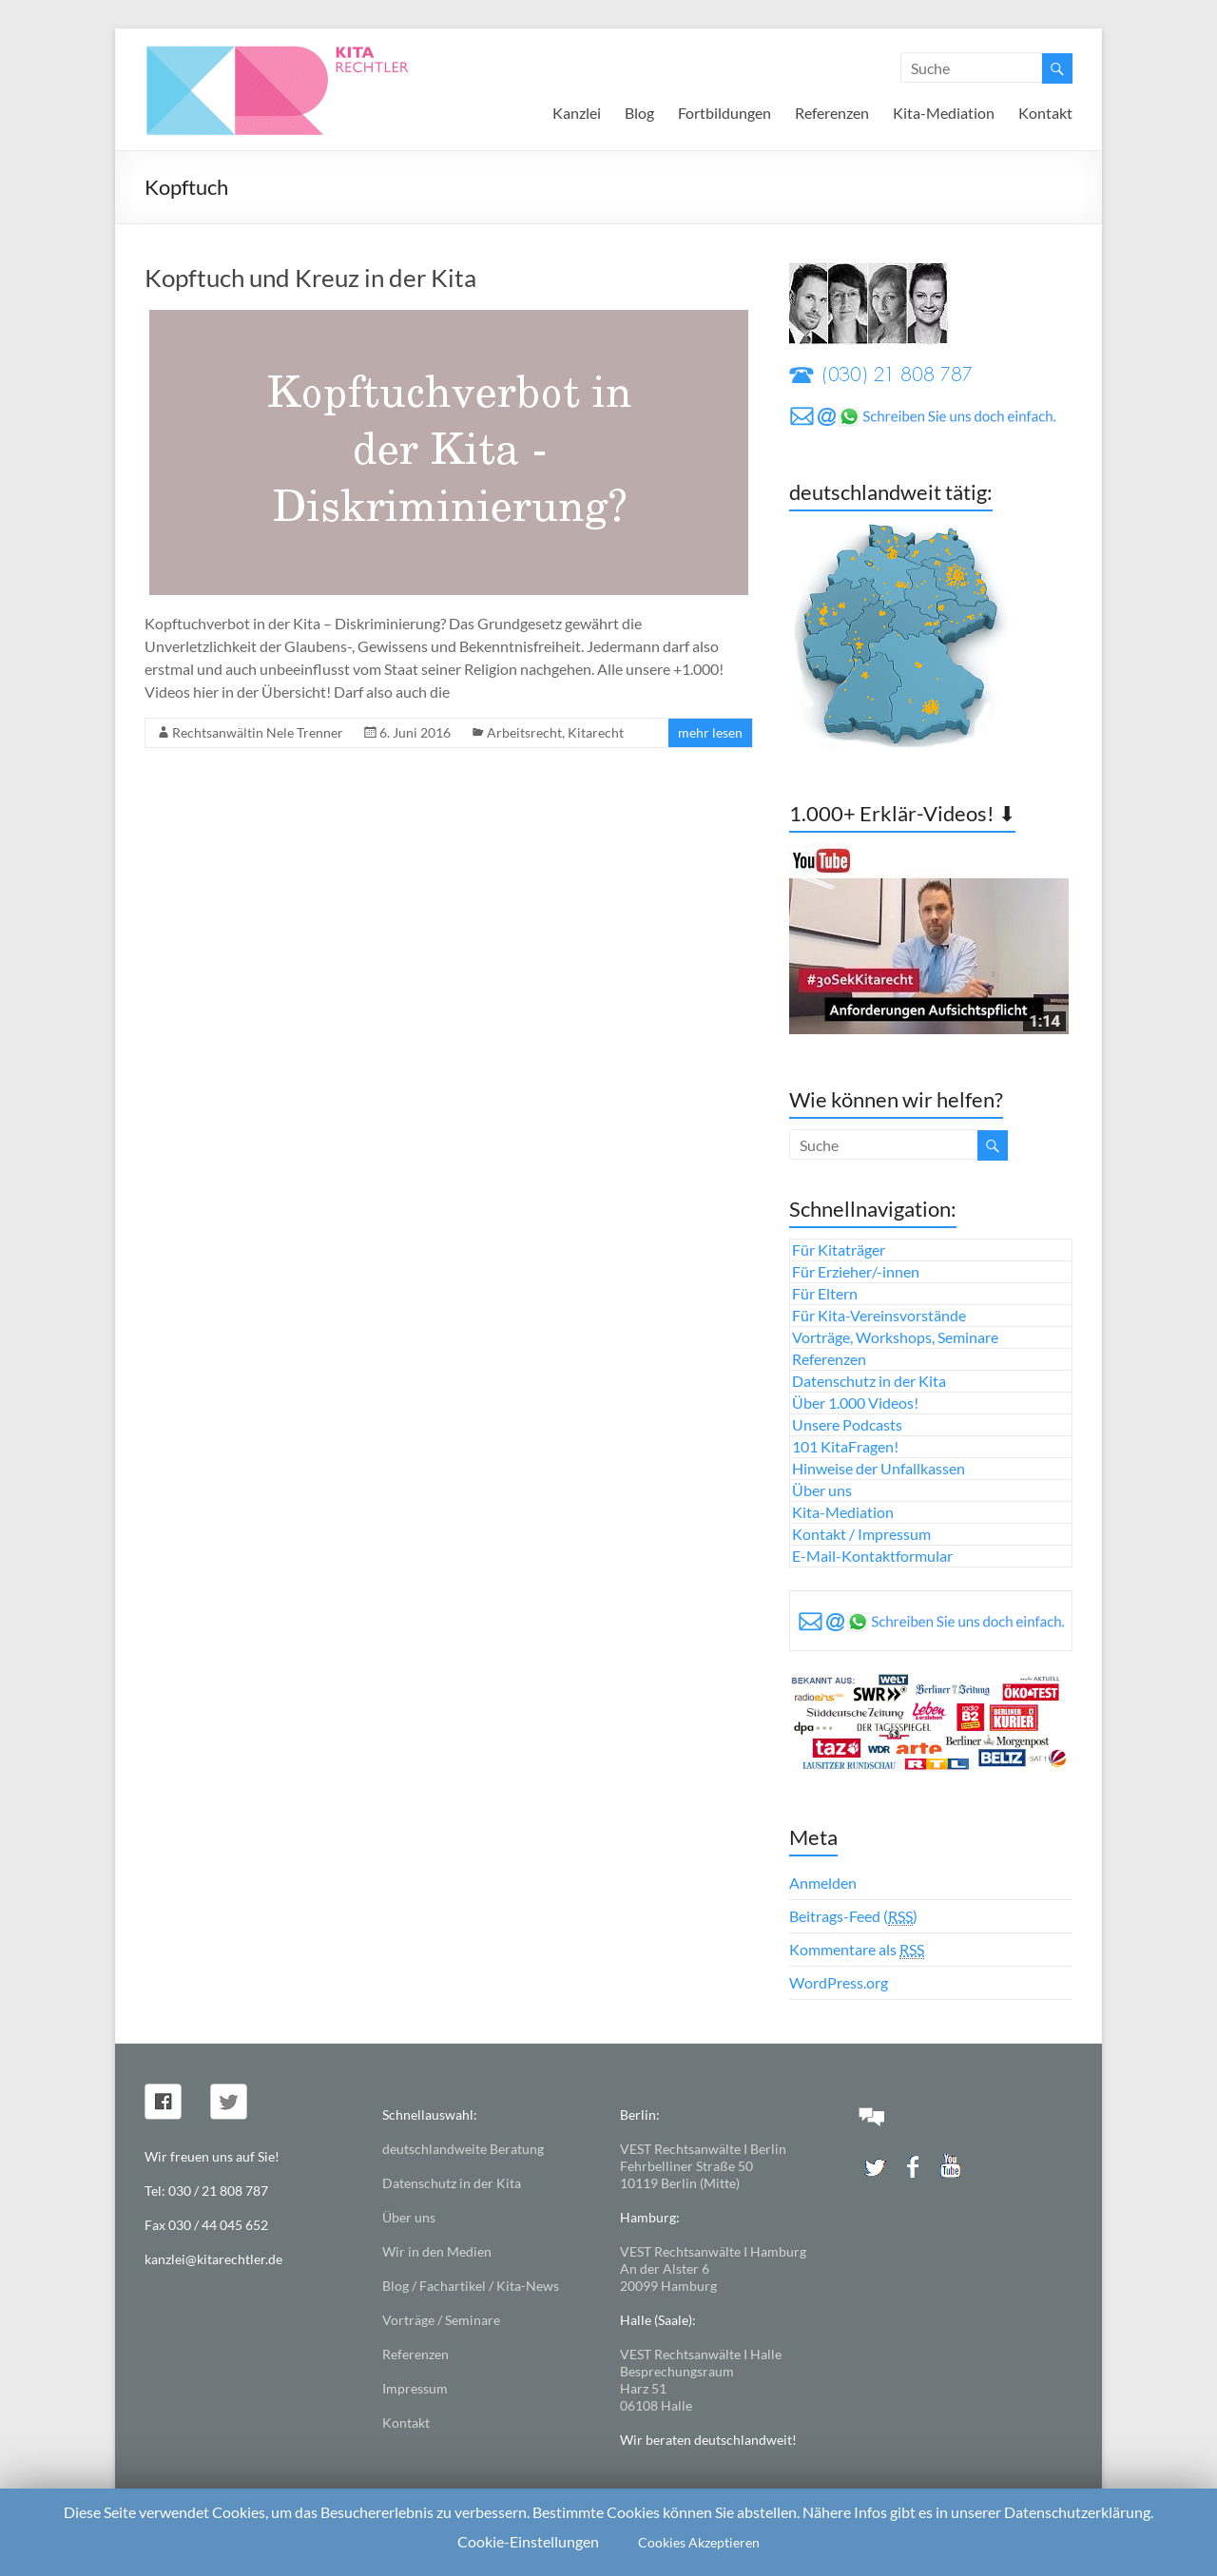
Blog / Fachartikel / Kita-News (470, 2286)
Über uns (822, 1490)
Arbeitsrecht (524, 732)
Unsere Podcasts (847, 1424)
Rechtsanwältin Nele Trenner (257, 732)
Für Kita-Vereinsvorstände (879, 1315)
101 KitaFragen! (845, 1446)
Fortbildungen (724, 113)
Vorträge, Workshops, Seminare (895, 1337)
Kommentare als (856, 1949)
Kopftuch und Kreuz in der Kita (310, 277)
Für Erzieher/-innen (855, 1271)
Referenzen (832, 113)
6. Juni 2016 (415, 732)
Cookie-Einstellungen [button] (528, 2541)
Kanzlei (576, 113)
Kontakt (1045, 113)
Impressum (415, 2388)
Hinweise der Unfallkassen (878, 1468)
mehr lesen (710, 732)
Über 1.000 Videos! (855, 1403)
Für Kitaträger (838, 1249)
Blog (639, 113)
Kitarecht (596, 732)
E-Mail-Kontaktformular (872, 1556)
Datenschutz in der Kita (869, 1381)
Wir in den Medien (437, 2251)
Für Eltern (825, 1293)
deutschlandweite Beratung (463, 2149)
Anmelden (823, 1883)
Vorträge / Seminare (441, 2320)
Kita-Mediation (944, 113)
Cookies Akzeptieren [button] (699, 2542)
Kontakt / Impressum (861, 1534)
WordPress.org (838, 1982)
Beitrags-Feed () (853, 1916)
